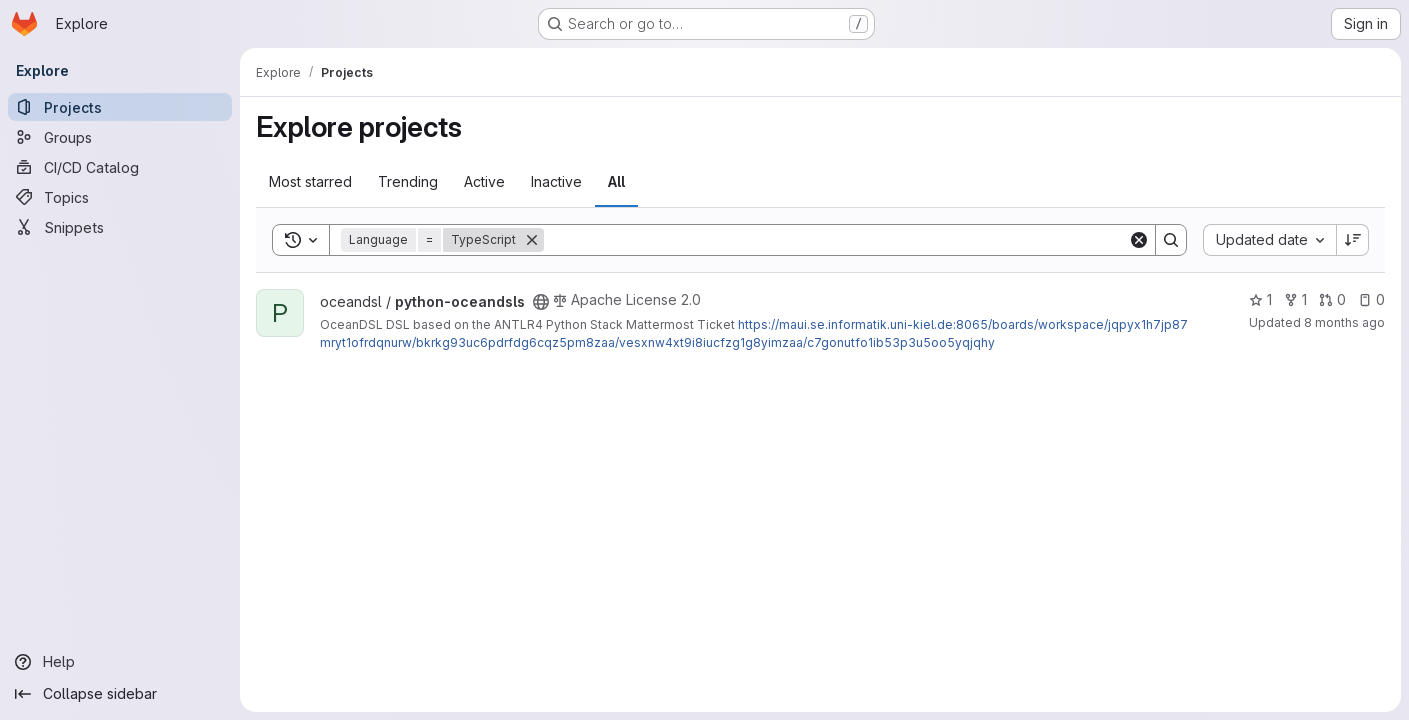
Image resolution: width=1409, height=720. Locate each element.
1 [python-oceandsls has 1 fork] (1295, 299)
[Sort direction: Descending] (1353, 240)
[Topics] (120, 197)
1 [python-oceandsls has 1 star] (1260, 299)
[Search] (836, 240)
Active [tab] (484, 181)
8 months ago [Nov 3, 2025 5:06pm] (1344, 322)
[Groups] (120, 137)
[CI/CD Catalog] (120, 167)
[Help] (120, 662)
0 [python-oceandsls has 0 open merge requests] (1332, 299)
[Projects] (120, 107)
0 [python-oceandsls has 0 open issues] (1371, 299)
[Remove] (532, 240)
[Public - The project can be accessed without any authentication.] (541, 302)
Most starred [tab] (310, 181)
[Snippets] (120, 227)
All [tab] (616, 181)
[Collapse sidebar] (120, 694)
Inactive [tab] (556, 181)
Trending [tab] (408, 181)
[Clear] (1139, 240)
